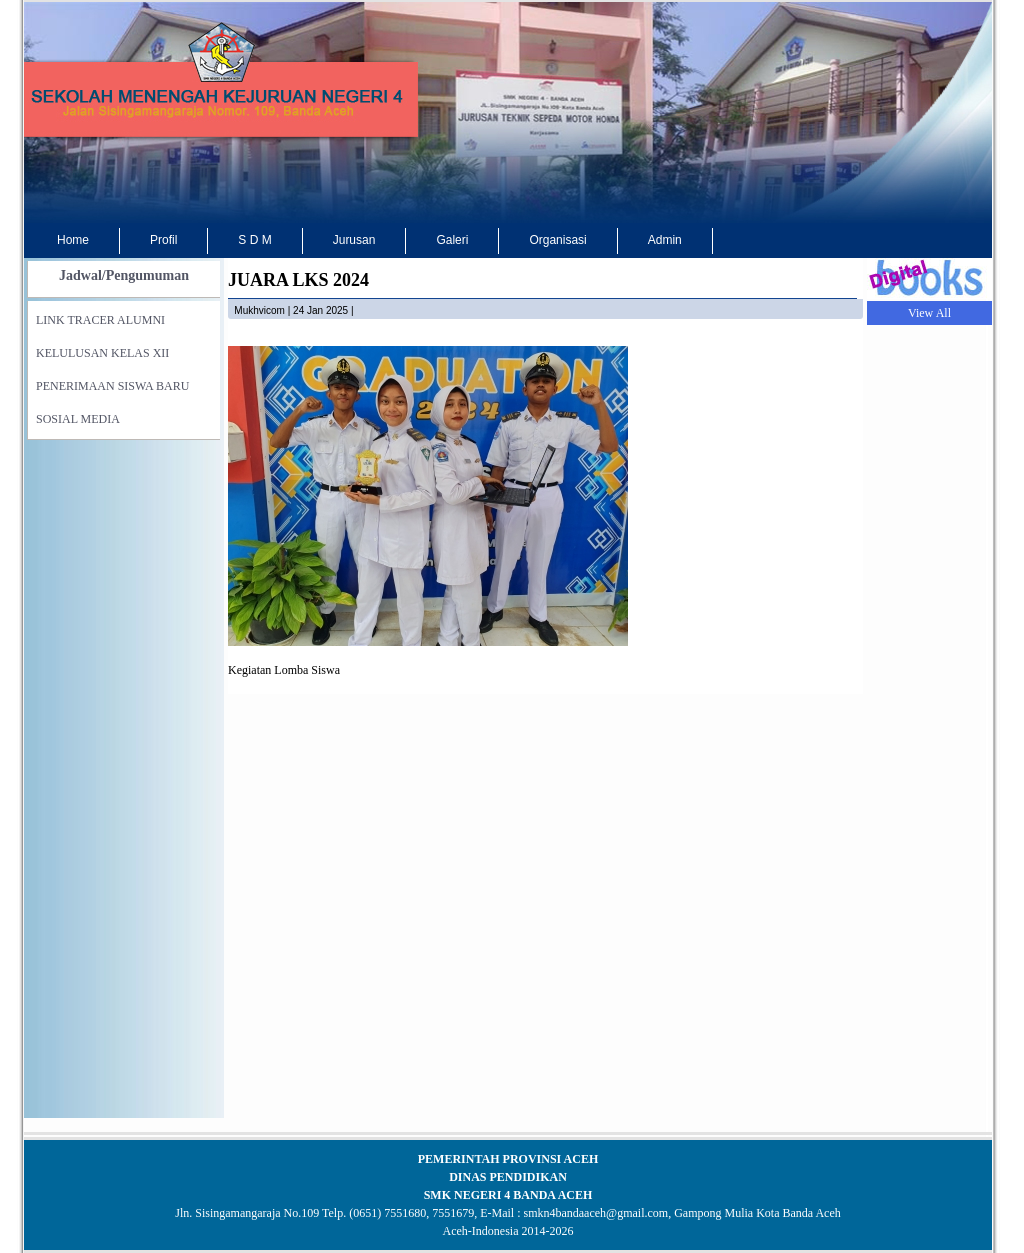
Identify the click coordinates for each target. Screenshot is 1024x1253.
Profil (163, 240)
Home (73, 240)
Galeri (452, 240)
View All (929, 313)
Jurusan (354, 240)
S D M (254, 240)
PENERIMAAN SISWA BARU (112, 386)
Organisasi (557, 240)
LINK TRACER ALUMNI (100, 320)
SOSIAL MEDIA (78, 419)
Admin (665, 240)
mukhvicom (259, 310)
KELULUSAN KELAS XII (102, 353)
